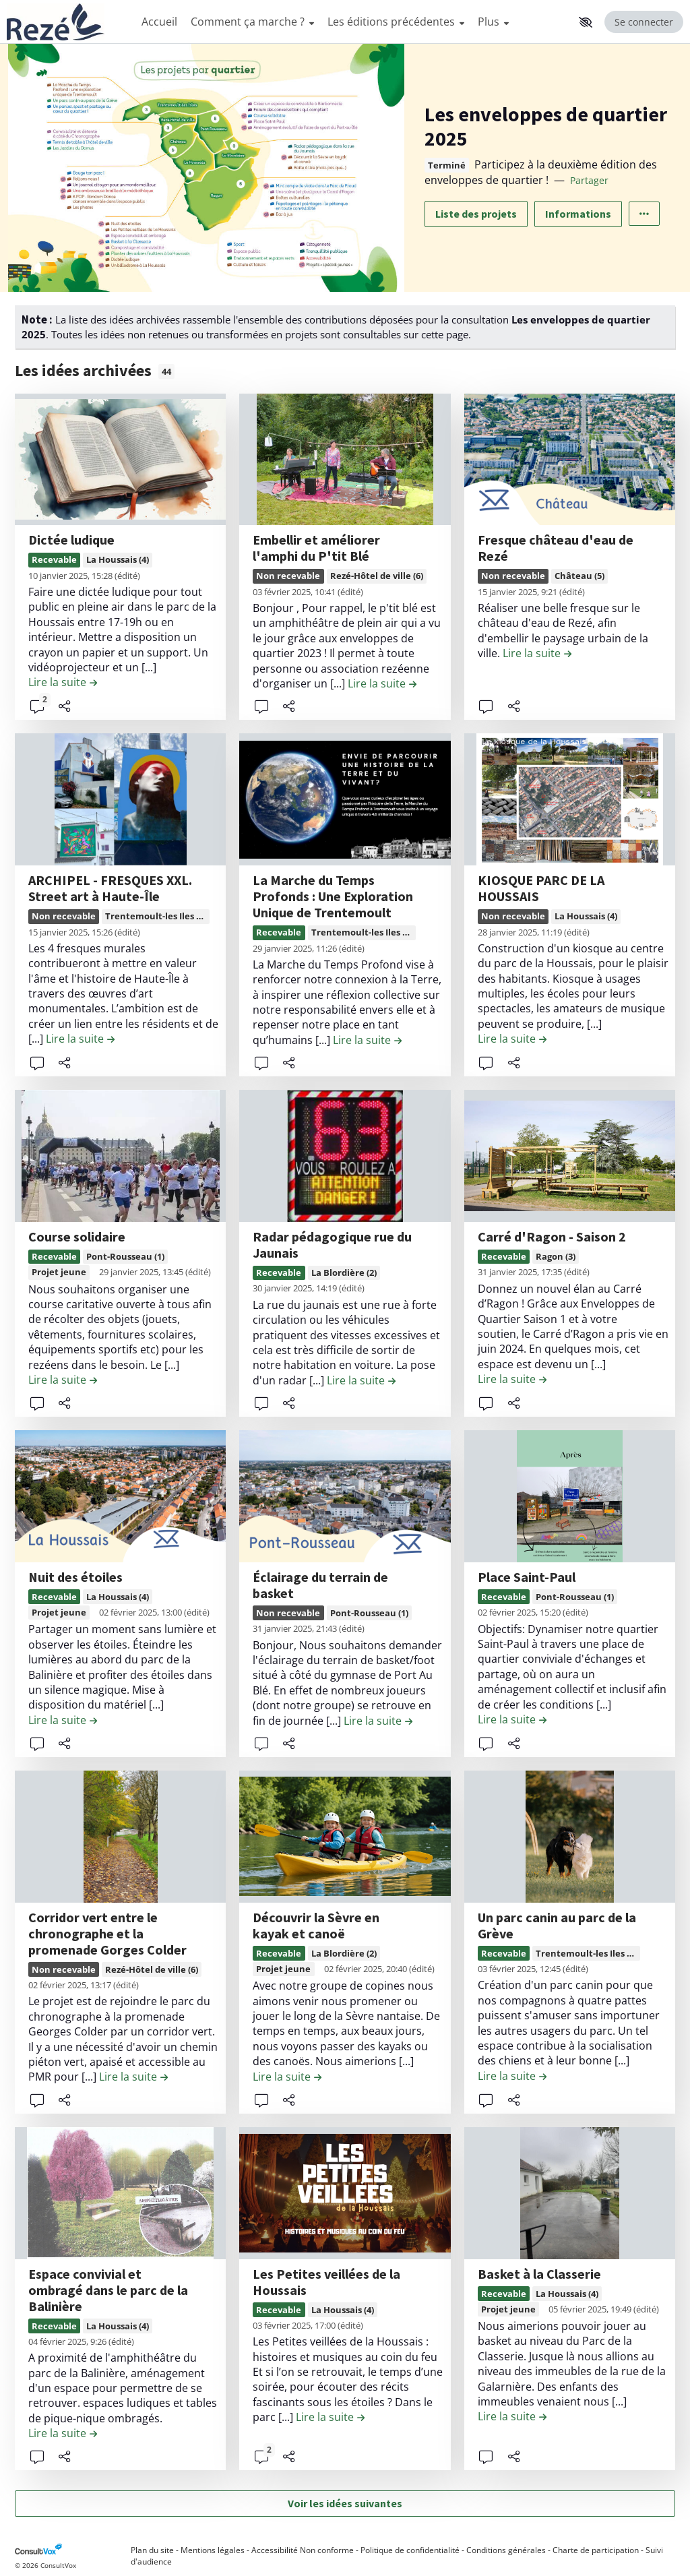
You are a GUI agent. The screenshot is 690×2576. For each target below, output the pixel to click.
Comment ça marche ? (252, 21)
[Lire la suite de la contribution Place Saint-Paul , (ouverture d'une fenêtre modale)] (512, 1719)
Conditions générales (506, 2550)
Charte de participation (596, 2550)
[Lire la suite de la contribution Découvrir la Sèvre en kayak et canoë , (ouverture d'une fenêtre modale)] (287, 2076)
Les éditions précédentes (395, 21)
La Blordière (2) (344, 1272)
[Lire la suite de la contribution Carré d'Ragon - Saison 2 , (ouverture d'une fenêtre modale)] (512, 1379)
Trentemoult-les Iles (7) (155, 916)
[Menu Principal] (354, 22)
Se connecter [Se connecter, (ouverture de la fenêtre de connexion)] (644, 22)
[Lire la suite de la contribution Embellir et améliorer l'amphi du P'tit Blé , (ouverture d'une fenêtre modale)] (382, 683)
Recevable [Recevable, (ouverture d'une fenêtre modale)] (54, 559)
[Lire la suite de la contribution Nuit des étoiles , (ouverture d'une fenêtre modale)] (62, 1720)
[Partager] (65, 706)
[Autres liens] (644, 214)
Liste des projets (476, 213)
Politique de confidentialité (410, 2550)
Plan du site (152, 2550)
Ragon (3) (555, 1256)
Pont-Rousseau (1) (125, 1256)
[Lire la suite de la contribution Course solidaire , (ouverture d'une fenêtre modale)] (62, 1379)
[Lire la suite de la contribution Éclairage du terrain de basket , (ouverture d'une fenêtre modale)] (378, 1720)
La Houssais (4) (117, 559)
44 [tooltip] (166, 371)
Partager (589, 180)
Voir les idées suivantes (345, 2503)
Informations (578, 213)
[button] (585, 22)
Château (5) (579, 576)
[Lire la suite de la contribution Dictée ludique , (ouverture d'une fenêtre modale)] (62, 682)
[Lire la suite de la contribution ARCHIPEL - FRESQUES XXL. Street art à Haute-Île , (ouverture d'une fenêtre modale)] (80, 1038)
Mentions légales (213, 2550)
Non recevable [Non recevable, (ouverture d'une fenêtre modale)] (288, 576)
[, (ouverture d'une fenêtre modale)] (120, 460)
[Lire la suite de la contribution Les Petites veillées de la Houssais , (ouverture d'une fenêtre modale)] (330, 2417)
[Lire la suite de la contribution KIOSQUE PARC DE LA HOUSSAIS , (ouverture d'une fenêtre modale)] (512, 1038)
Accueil (159, 21)
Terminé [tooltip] (447, 165)
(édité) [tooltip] (127, 576)
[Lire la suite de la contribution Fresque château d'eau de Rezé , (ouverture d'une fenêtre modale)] (537, 653)
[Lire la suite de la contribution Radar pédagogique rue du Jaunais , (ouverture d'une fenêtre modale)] (361, 1380)
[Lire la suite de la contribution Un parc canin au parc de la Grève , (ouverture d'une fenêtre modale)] (512, 2075)
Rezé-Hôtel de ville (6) (376, 576)
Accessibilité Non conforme (302, 2550)
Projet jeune (59, 1272)
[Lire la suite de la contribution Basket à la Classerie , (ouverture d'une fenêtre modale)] (512, 2416)
